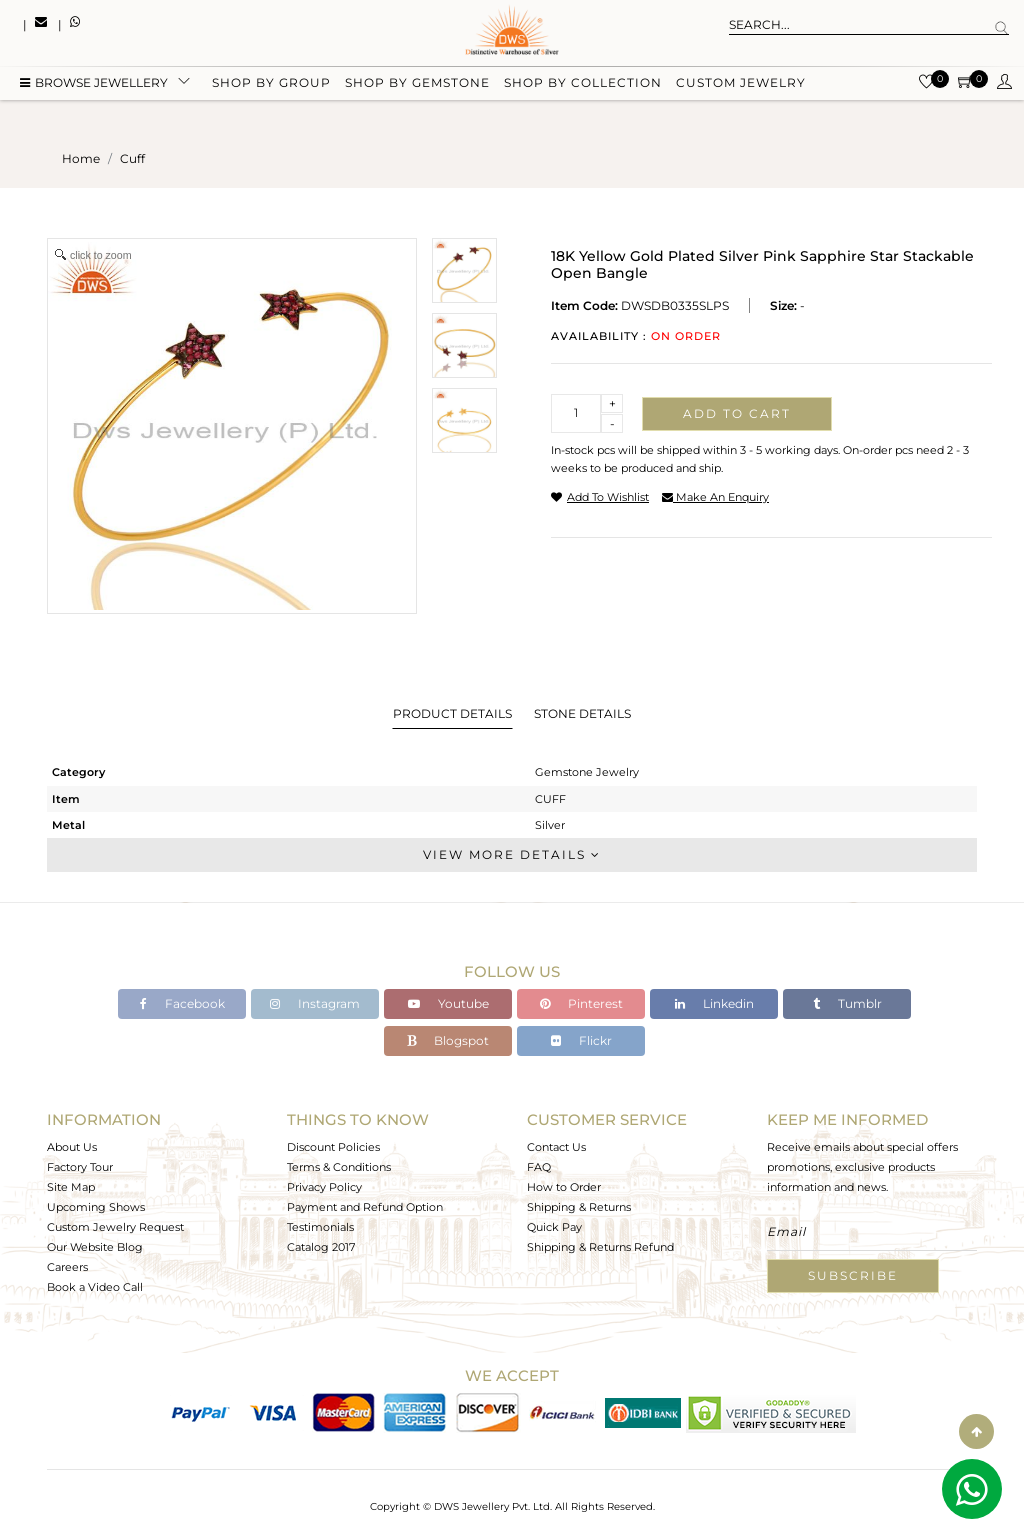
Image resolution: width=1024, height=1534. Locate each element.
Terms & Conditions (339, 1167)
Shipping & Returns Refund (600, 1247)
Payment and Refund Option (365, 1207)
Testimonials (320, 1227)
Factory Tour (80, 1167)
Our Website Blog (95, 1247)
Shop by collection (583, 82)
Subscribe (853, 1275)
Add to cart (737, 413)
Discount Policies (333, 1147)
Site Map (71, 1187)
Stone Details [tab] (582, 713)
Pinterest (581, 1003)
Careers (67, 1267)
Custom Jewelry (741, 82)
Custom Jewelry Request (115, 1227)
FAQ (539, 1167)
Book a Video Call (95, 1287)
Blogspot (448, 1040)
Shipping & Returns (579, 1207)
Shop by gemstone (417, 82)
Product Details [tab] (452, 713)
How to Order (564, 1187)
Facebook (182, 1003)
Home (81, 158)
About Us (72, 1147)
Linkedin (714, 1003)
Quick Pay (554, 1227)
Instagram (315, 1003)
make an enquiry (715, 497)
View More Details (512, 854)
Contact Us (556, 1147)
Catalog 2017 (321, 1247)
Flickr (581, 1040)
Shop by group (271, 82)
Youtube (448, 1003)
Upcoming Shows (96, 1207)
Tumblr (847, 1003)
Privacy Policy (324, 1187)
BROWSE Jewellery (94, 82)
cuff (132, 158)
